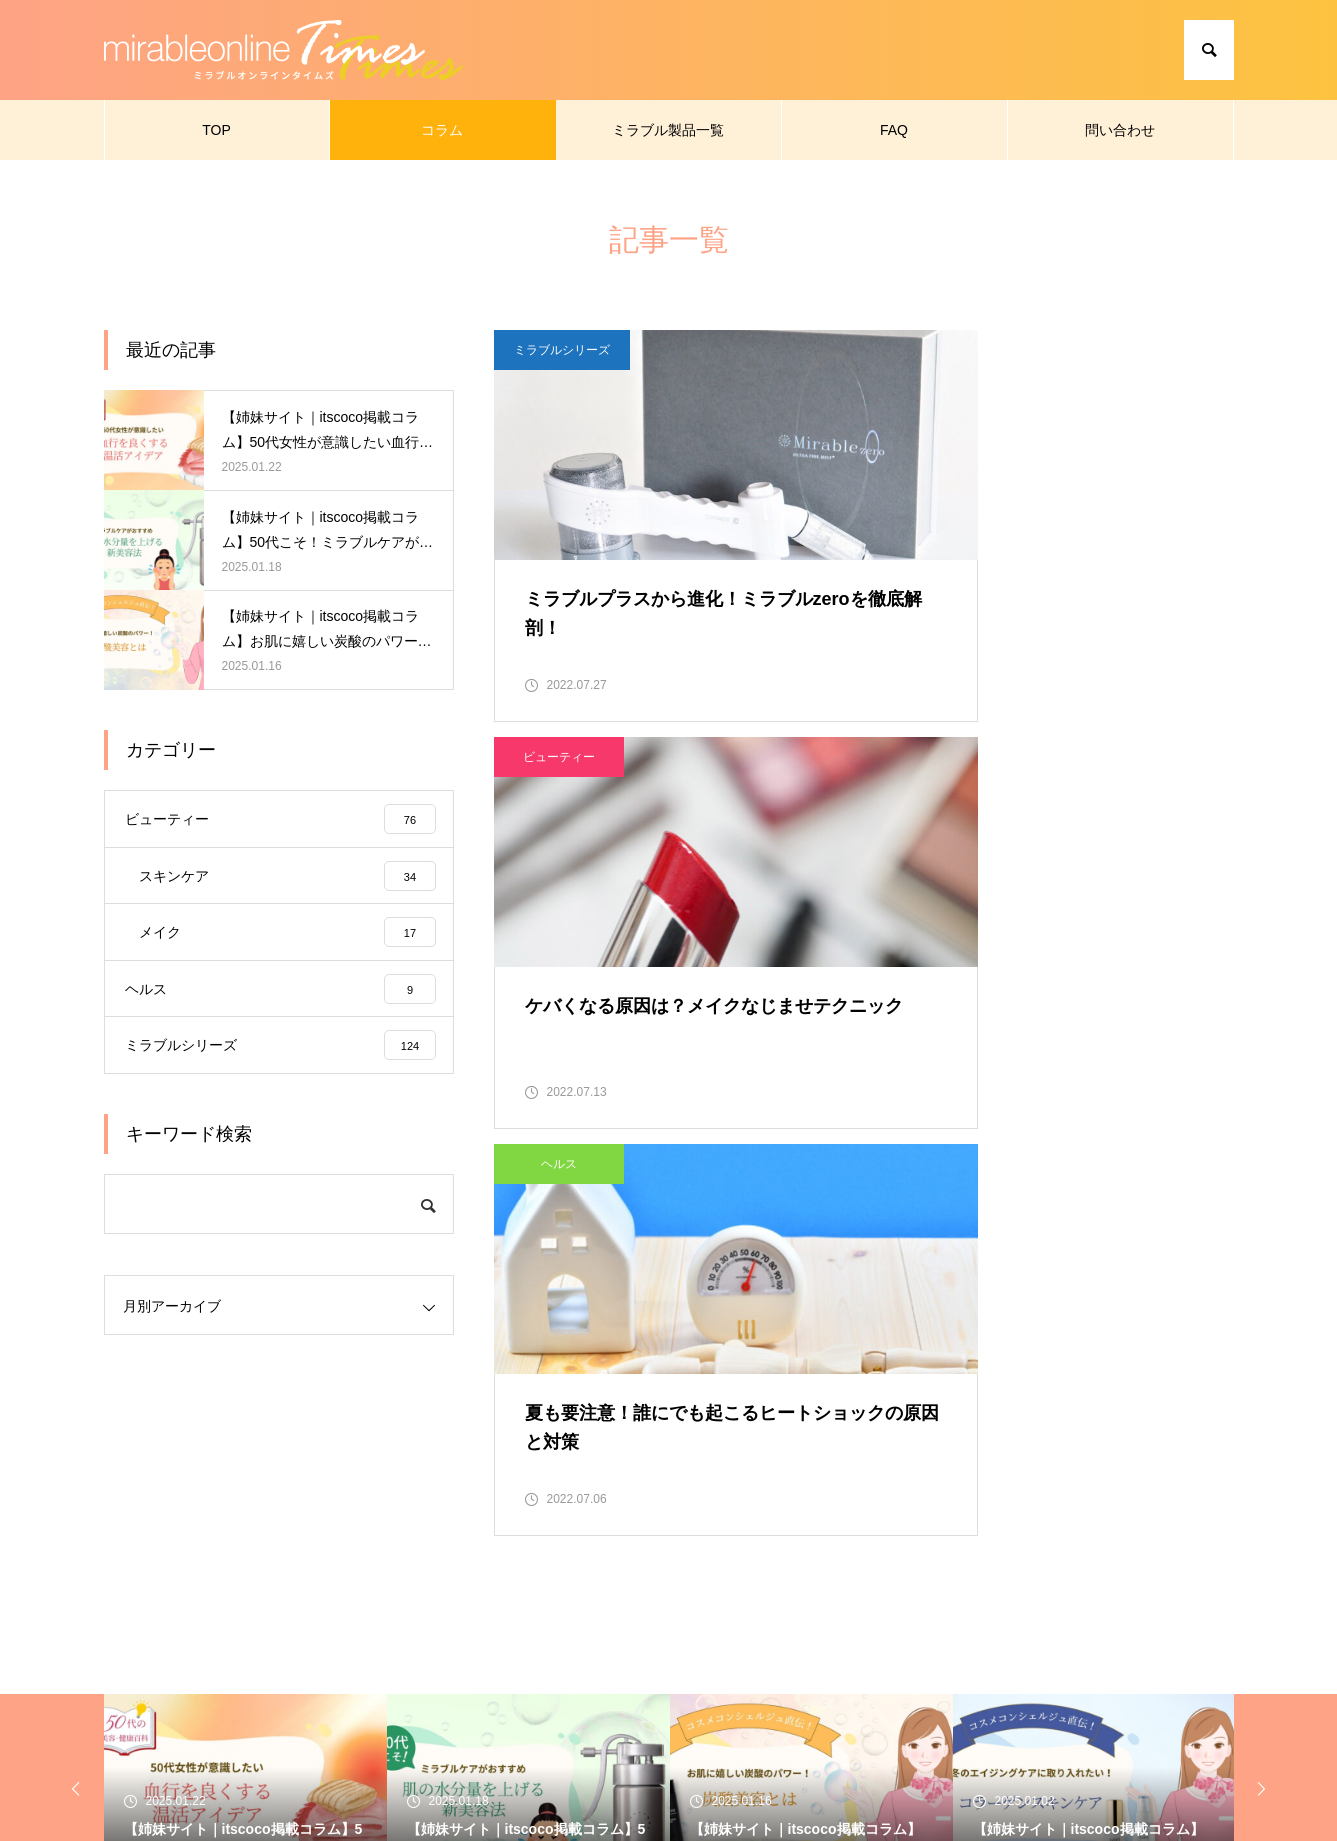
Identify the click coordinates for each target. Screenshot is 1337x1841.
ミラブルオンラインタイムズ (368, 1717)
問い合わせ (1120, 130)
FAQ (894, 130)
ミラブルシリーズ (562, 350)
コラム (442, 130)
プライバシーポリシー (990, 1717)
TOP (216, 130)
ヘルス (559, 782)
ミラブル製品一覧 (668, 130)
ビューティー (949, 350)
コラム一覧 (530, 1717)
